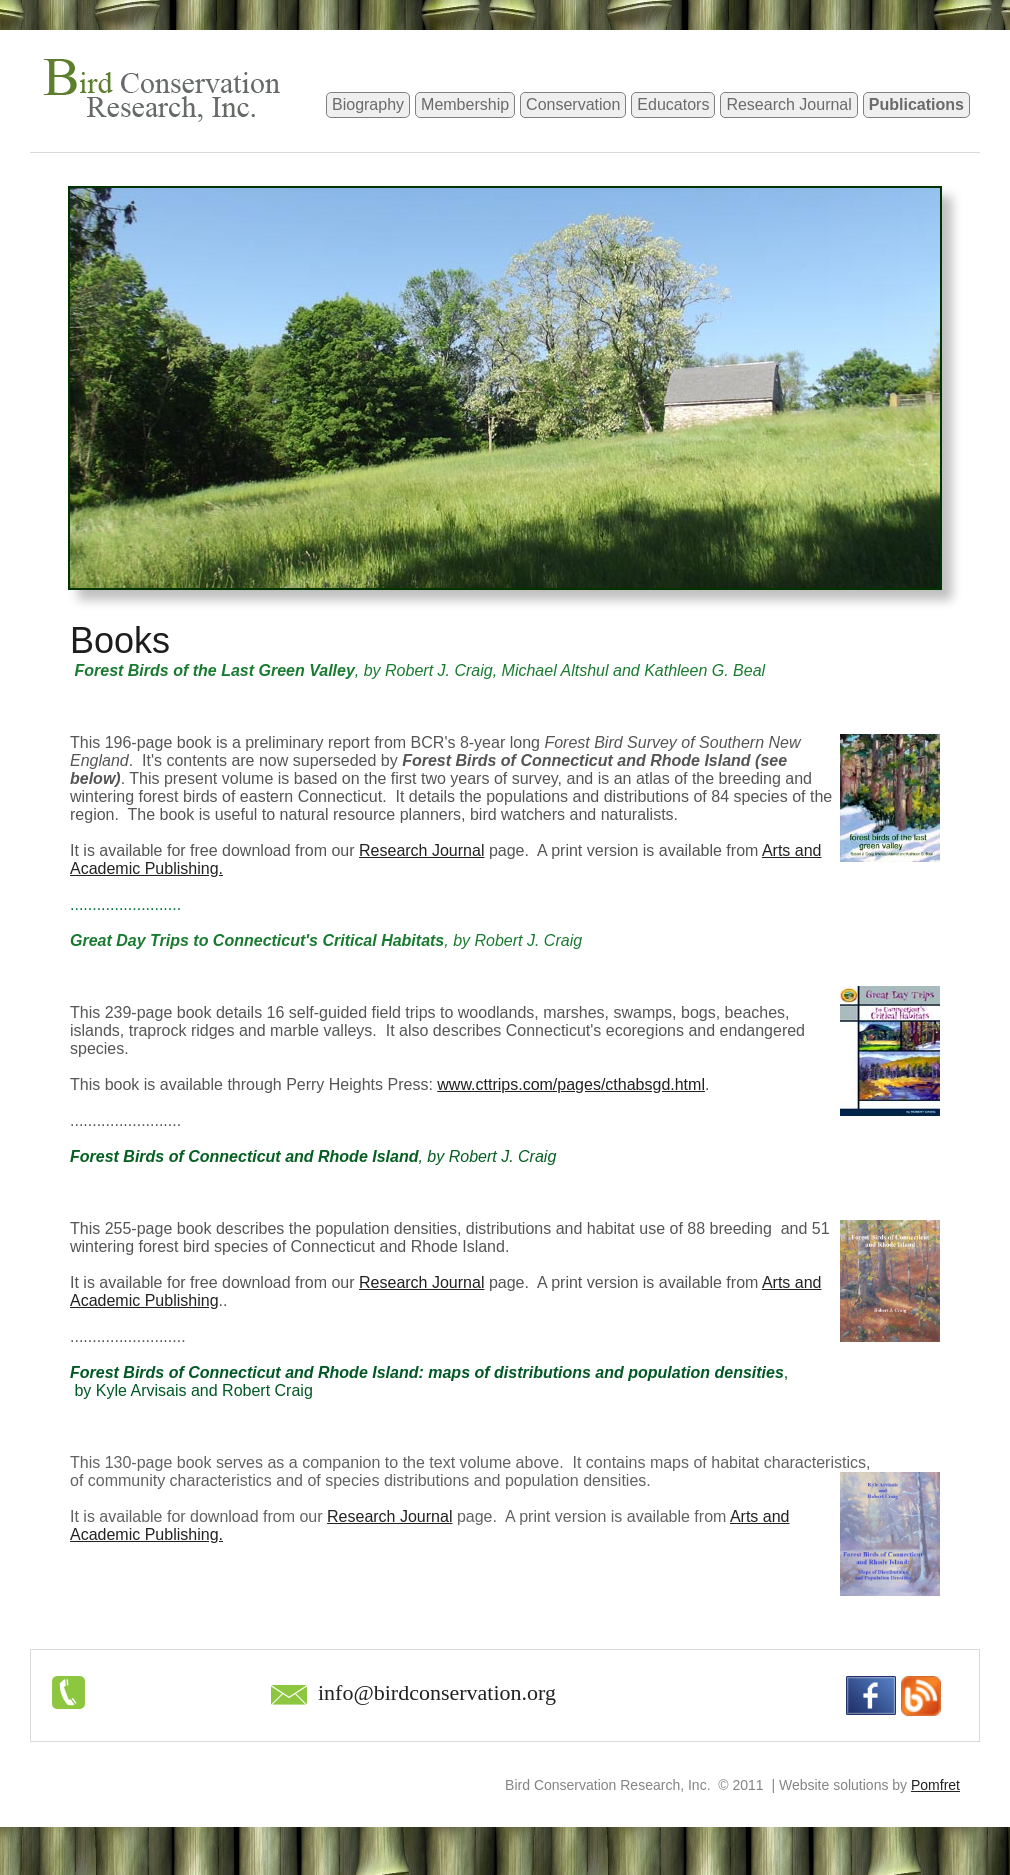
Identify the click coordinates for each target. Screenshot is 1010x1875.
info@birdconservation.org (437, 1692)
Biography (368, 104)
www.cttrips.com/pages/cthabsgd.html (571, 1084)
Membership (465, 104)
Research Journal (788, 104)
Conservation (573, 104)
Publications (916, 104)
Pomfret (935, 1785)
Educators (673, 104)
